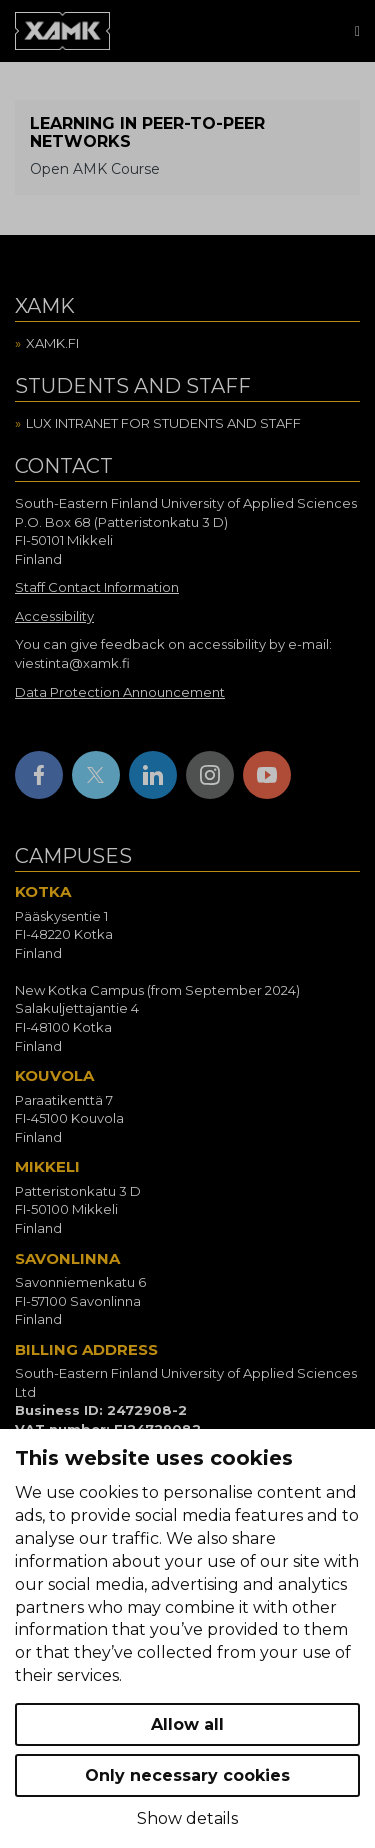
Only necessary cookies (187, 1775)
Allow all (187, 1724)
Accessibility (54, 616)
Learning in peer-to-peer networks (147, 132)
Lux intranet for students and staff (163, 423)
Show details (187, 1818)
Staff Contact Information (97, 587)
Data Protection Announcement (120, 692)
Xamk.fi (52, 343)
